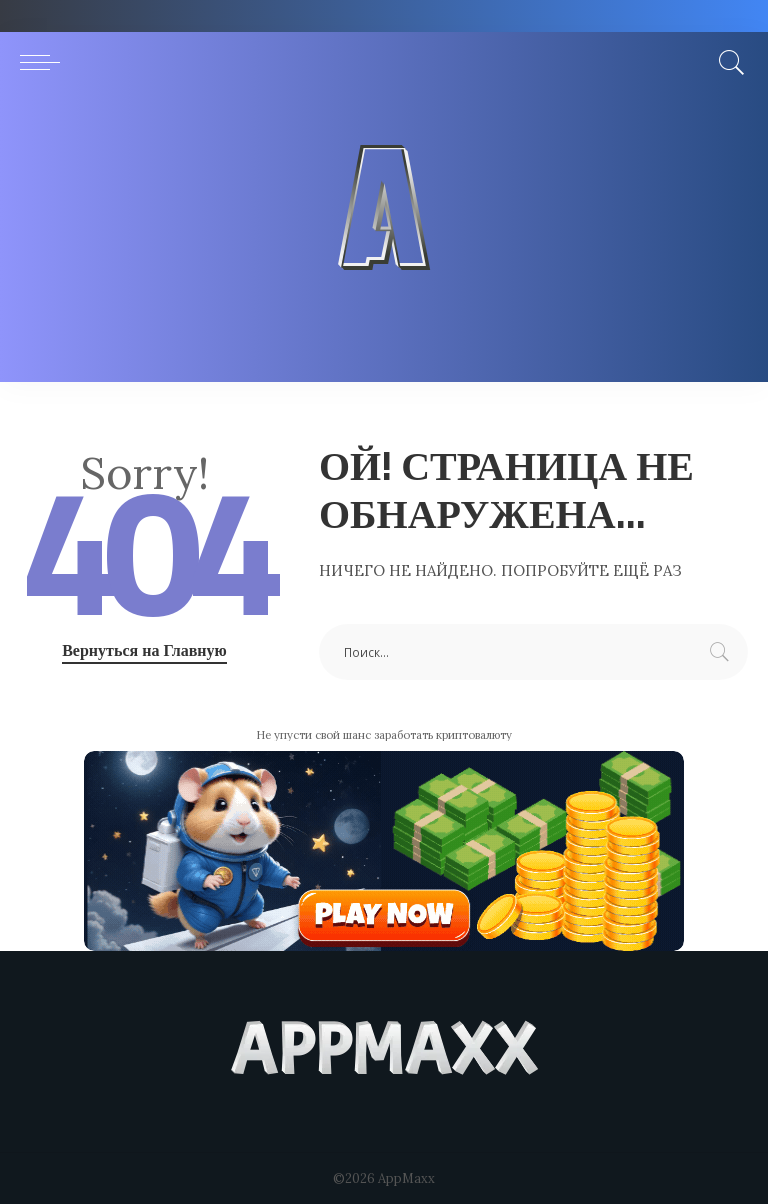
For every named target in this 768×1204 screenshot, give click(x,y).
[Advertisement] (384, 242)
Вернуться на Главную (144, 650)
